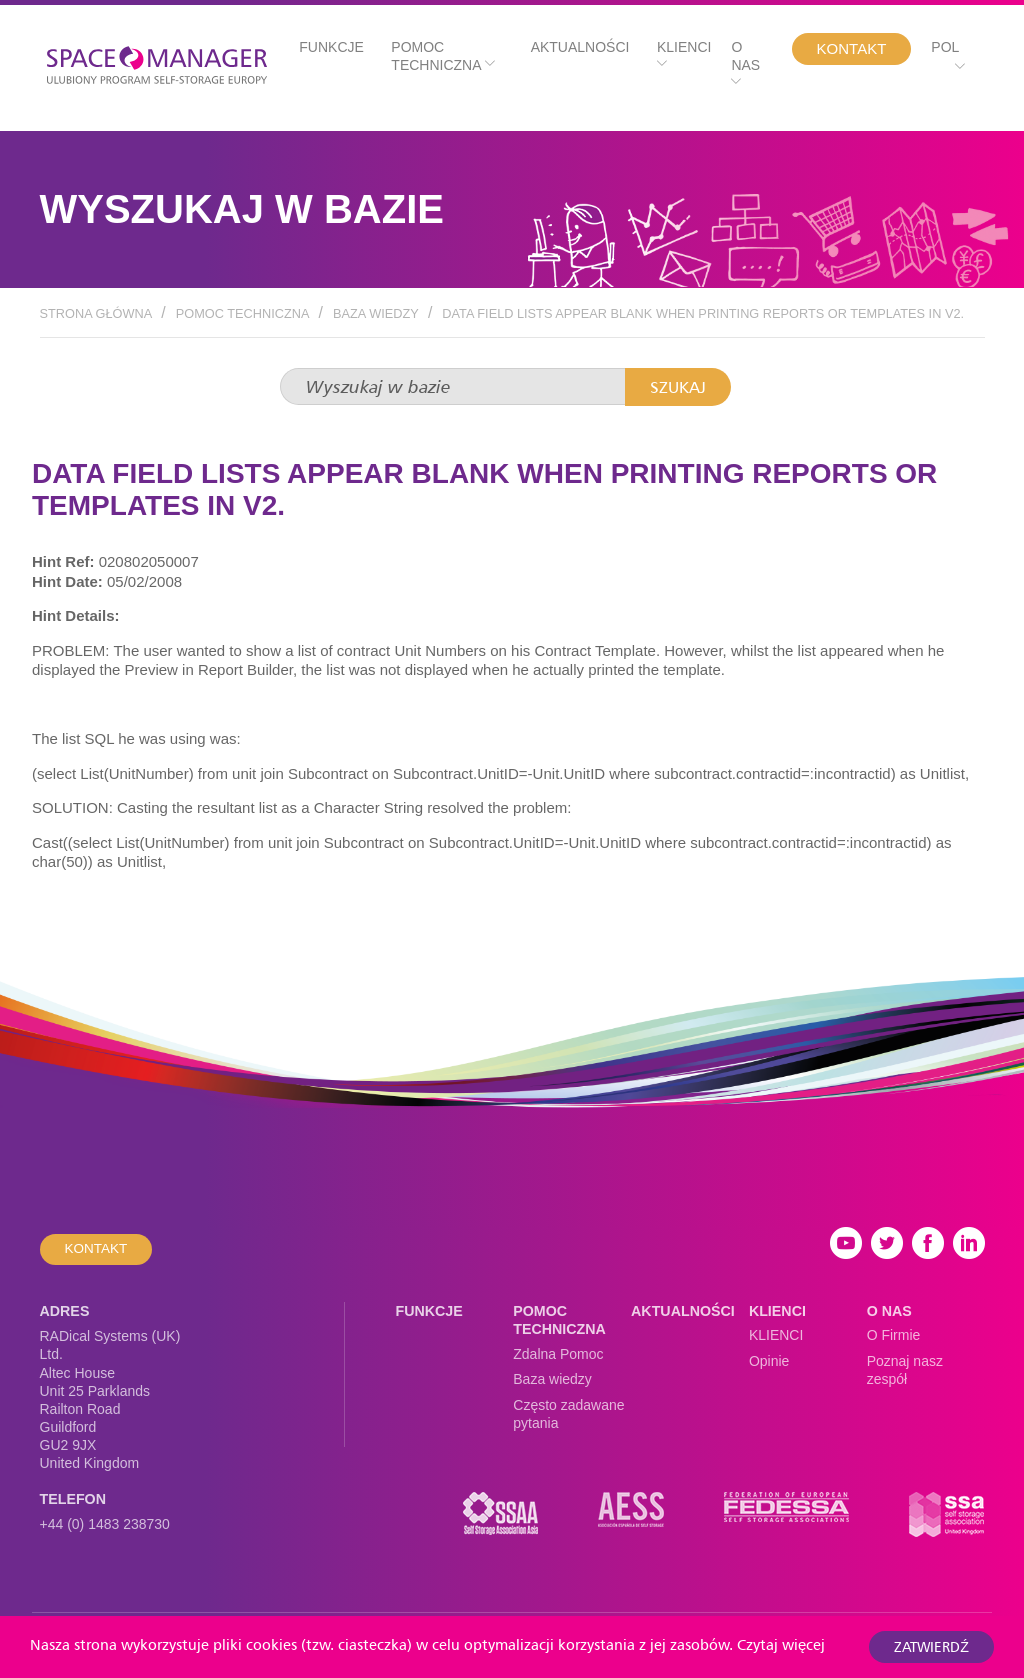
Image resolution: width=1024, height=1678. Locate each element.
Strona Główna (96, 313)
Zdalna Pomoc (558, 1354)
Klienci (684, 54)
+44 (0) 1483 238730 (105, 1524)
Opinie (769, 1361)
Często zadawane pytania (568, 1414)
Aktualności (580, 47)
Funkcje (331, 47)
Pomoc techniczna (442, 56)
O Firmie (894, 1335)
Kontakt (852, 48)
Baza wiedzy (376, 313)
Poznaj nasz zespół (905, 1370)
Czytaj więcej (781, 1644)
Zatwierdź (931, 1646)
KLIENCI (776, 1335)
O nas (745, 64)
